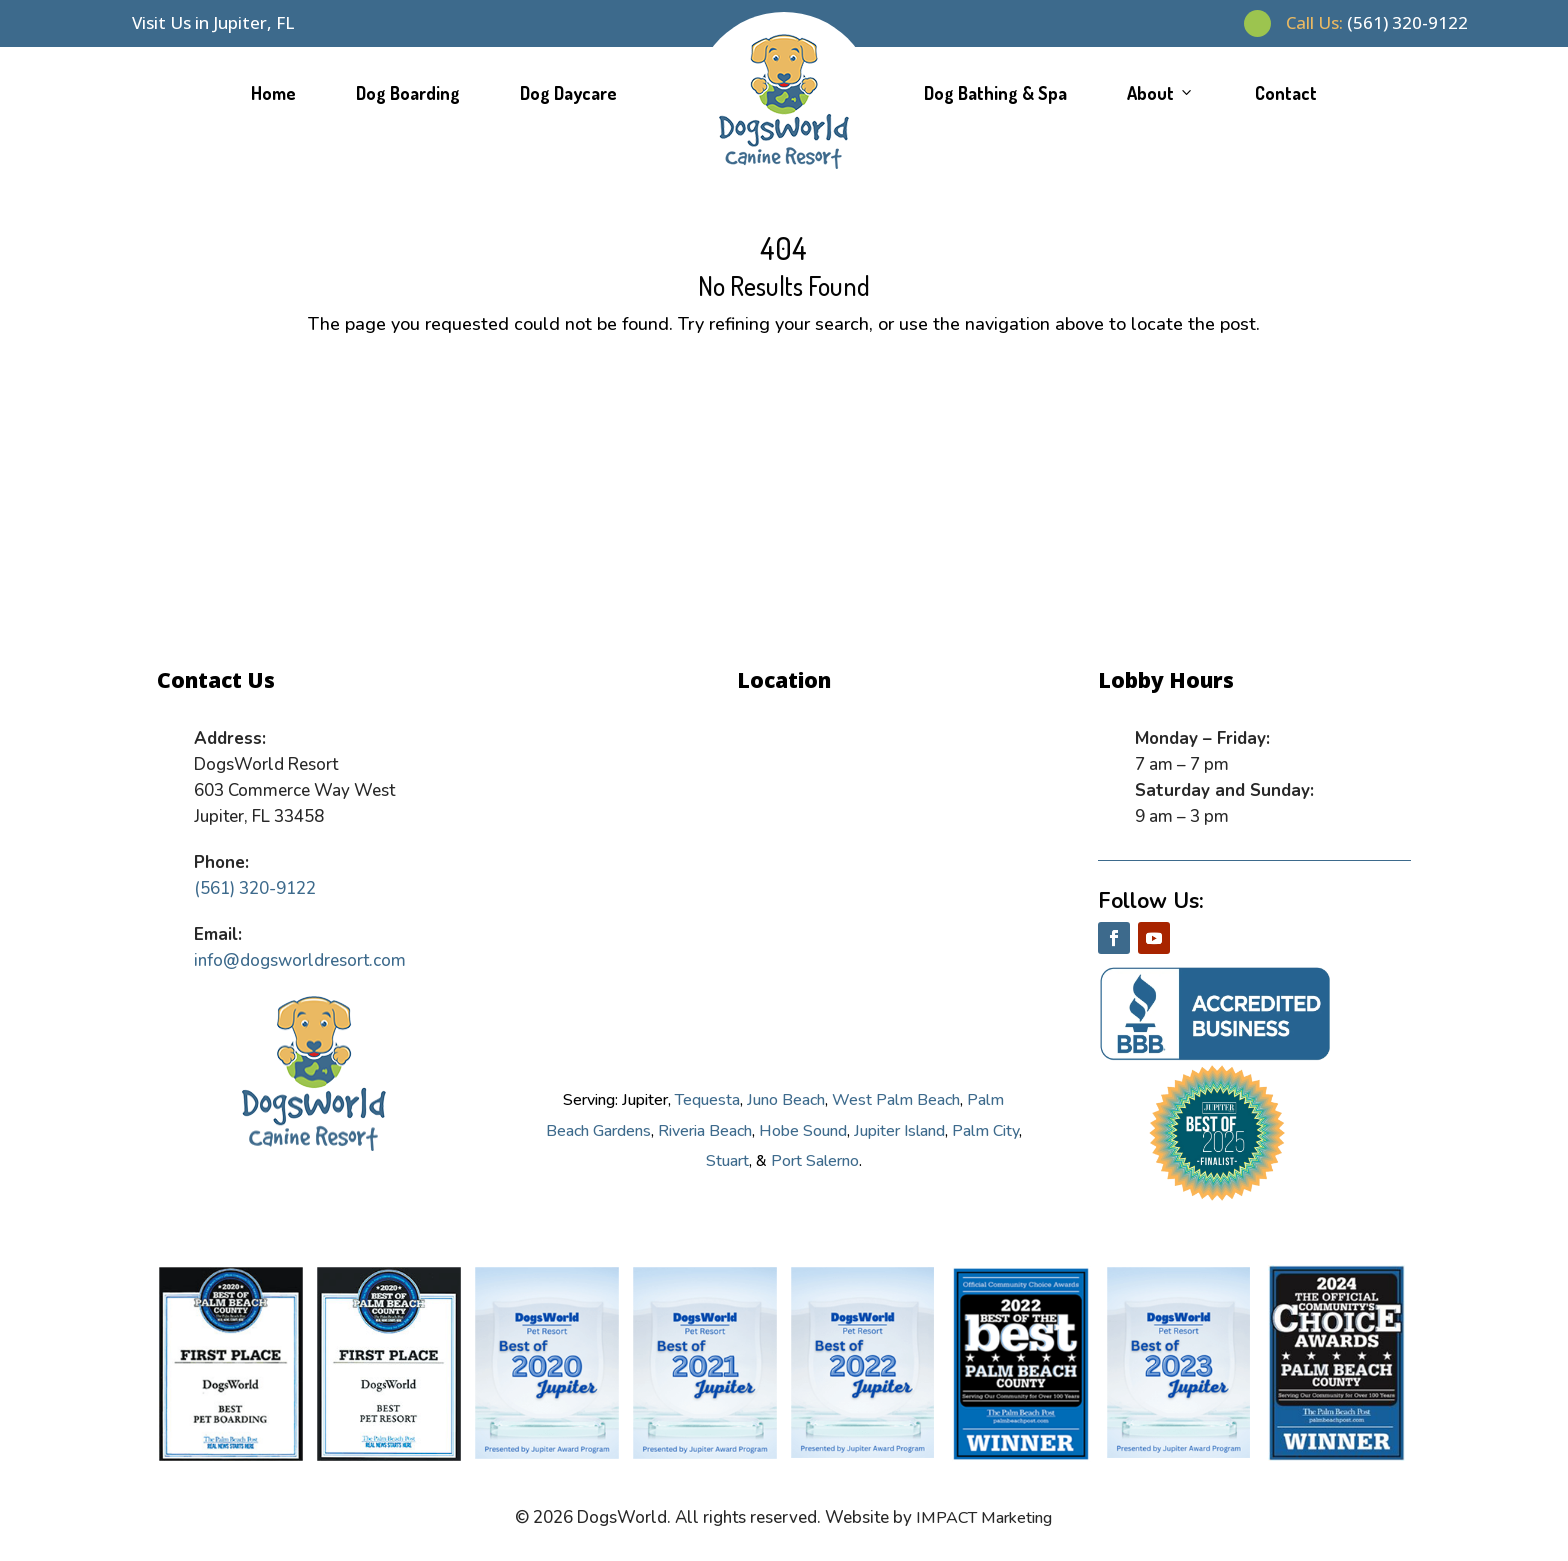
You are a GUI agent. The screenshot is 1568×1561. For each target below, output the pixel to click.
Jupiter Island (899, 1131)
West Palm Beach (896, 1100)
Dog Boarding (408, 93)
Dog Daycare (568, 93)
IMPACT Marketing (984, 1517)
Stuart (727, 1161)
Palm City (985, 1131)
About (1161, 93)
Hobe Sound (803, 1131)
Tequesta (707, 1100)
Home (273, 93)
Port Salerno (815, 1161)
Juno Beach (786, 1100)
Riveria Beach (705, 1131)
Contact (1286, 93)
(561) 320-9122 (1377, 22)
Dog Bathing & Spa (995, 93)
